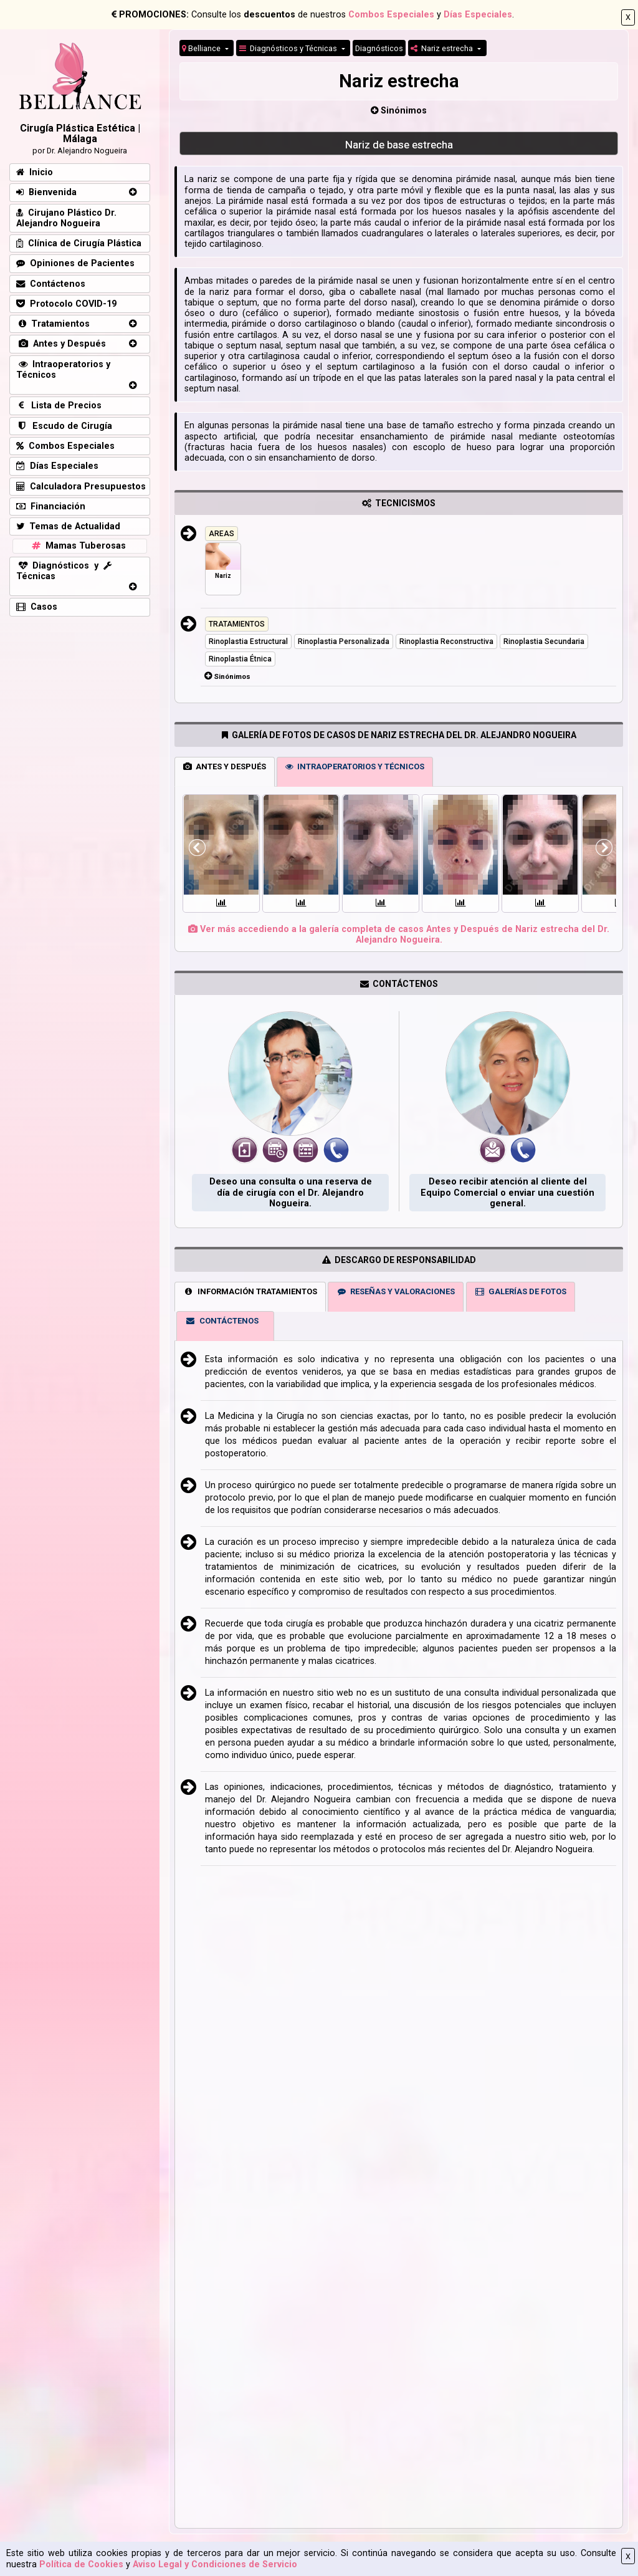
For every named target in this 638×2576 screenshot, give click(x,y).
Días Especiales (478, 14)
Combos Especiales (391, 14)
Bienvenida (46, 192)
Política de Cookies (81, 2564)
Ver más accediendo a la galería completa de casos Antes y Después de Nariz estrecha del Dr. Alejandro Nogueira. (398, 934)
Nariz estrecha (443, 48)
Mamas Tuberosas (77, 546)
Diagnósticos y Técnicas (289, 48)
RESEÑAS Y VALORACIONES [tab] (395, 1291)
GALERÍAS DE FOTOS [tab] (520, 1291)
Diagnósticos (379, 48)
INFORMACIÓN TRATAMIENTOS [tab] (250, 1291)
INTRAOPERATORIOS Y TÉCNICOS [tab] (354, 766)
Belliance (202, 48)
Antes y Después (61, 344)
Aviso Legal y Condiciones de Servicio (215, 2564)
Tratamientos (53, 324)
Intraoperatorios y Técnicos (63, 369)
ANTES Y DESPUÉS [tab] (224, 766)
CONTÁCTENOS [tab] (222, 1320)
